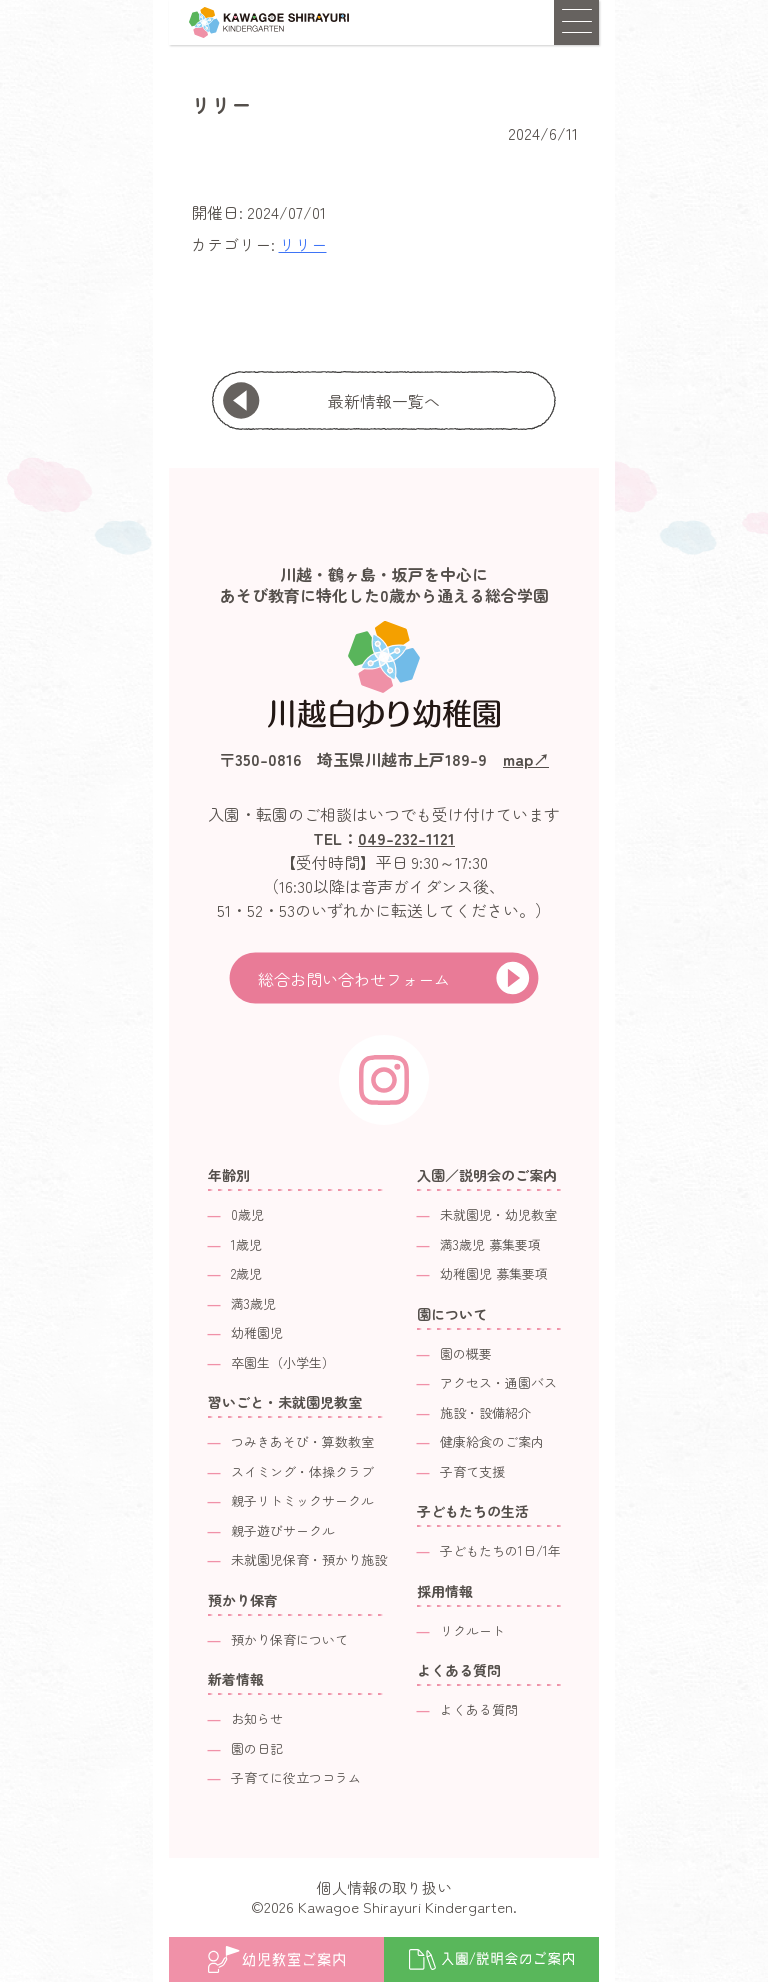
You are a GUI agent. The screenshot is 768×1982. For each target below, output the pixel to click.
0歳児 (247, 1214)
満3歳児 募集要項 (490, 1244)
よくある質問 (479, 1709)
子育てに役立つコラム (296, 1777)
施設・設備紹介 (485, 1412)
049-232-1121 (406, 838)
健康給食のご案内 (492, 1441)
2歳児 (246, 1273)
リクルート (472, 1630)
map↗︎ (526, 759)
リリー (303, 244)
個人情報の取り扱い (384, 1887)
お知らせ (257, 1718)
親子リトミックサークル (302, 1500)
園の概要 (466, 1353)
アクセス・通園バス (498, 1382)
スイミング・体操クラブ (302, 1471)
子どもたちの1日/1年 (500, 1550)
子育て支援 (472, 1471)
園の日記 (257, 1748)
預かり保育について (289, 1639)
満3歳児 (253, 1303)
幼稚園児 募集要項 (494, 1273)
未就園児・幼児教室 (498, 1214)
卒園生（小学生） (283, 1362)
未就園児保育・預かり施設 (309, 1559)
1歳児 (246, 1244)
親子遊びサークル (283, 1530)
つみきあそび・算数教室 (302, 1441)
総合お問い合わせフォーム (354, 979)
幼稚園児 (257, 1332)
